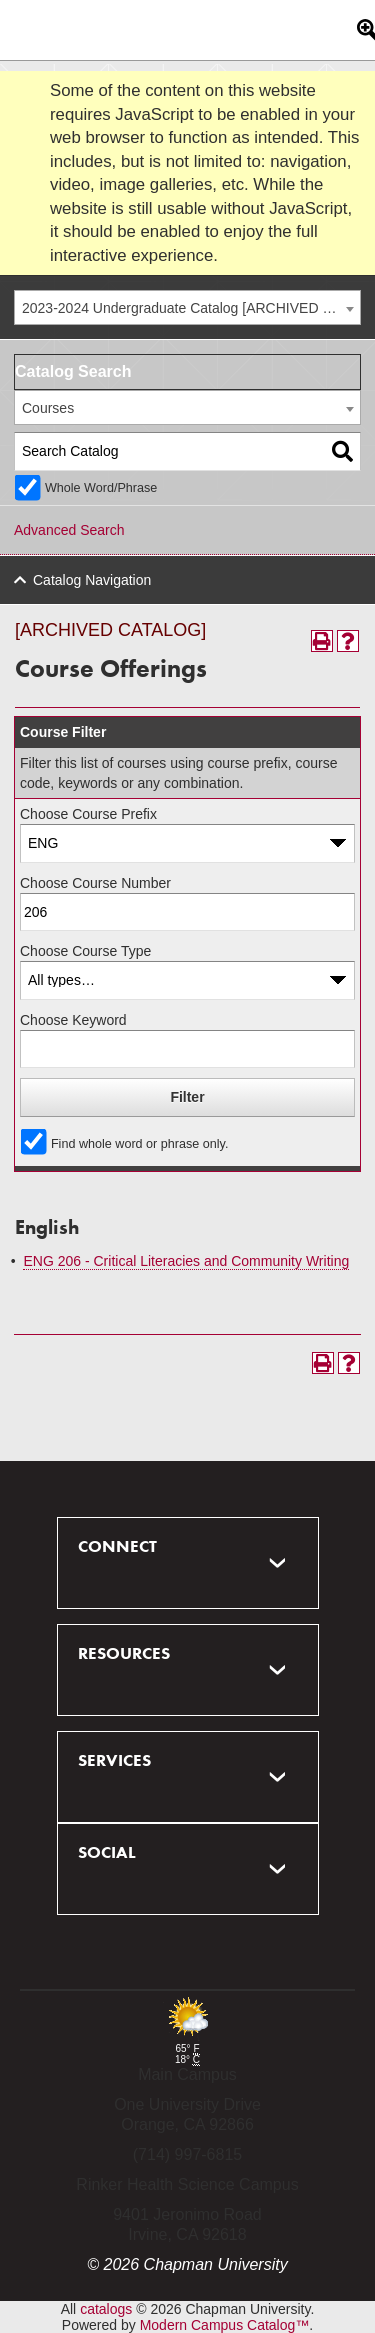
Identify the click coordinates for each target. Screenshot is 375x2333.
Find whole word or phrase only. (140, 1144)
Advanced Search (69, 530)
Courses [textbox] (48, 408)
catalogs (106, 2309)
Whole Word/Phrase (101, 488)
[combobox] (187, 307)
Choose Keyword (73, 1020)
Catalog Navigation (92, 580)
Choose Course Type (85, 951)
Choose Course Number (95, 883)
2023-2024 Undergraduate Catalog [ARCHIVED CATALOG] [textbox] (191, 308)
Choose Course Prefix (88, 814)
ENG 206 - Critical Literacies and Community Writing (186, 1261)
